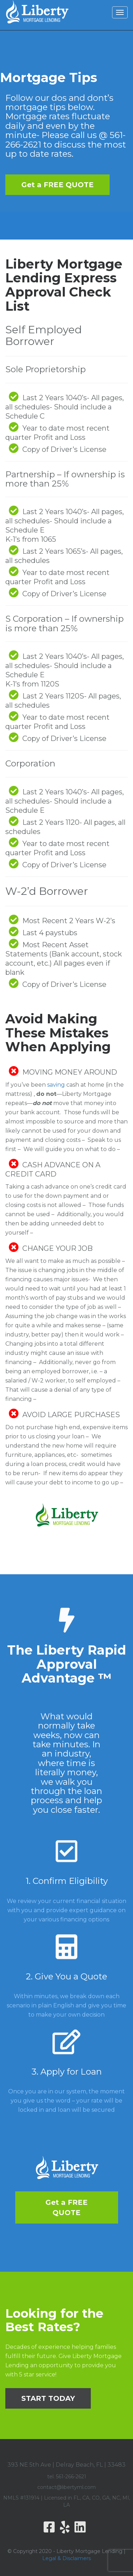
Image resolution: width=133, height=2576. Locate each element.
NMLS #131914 (21, 2498)
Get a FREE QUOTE (57, 184)
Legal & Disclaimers (66, 2558)
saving (56, 1084)
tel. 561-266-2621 (66, 2476)
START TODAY (48, 2398)
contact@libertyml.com (66, 2487)
